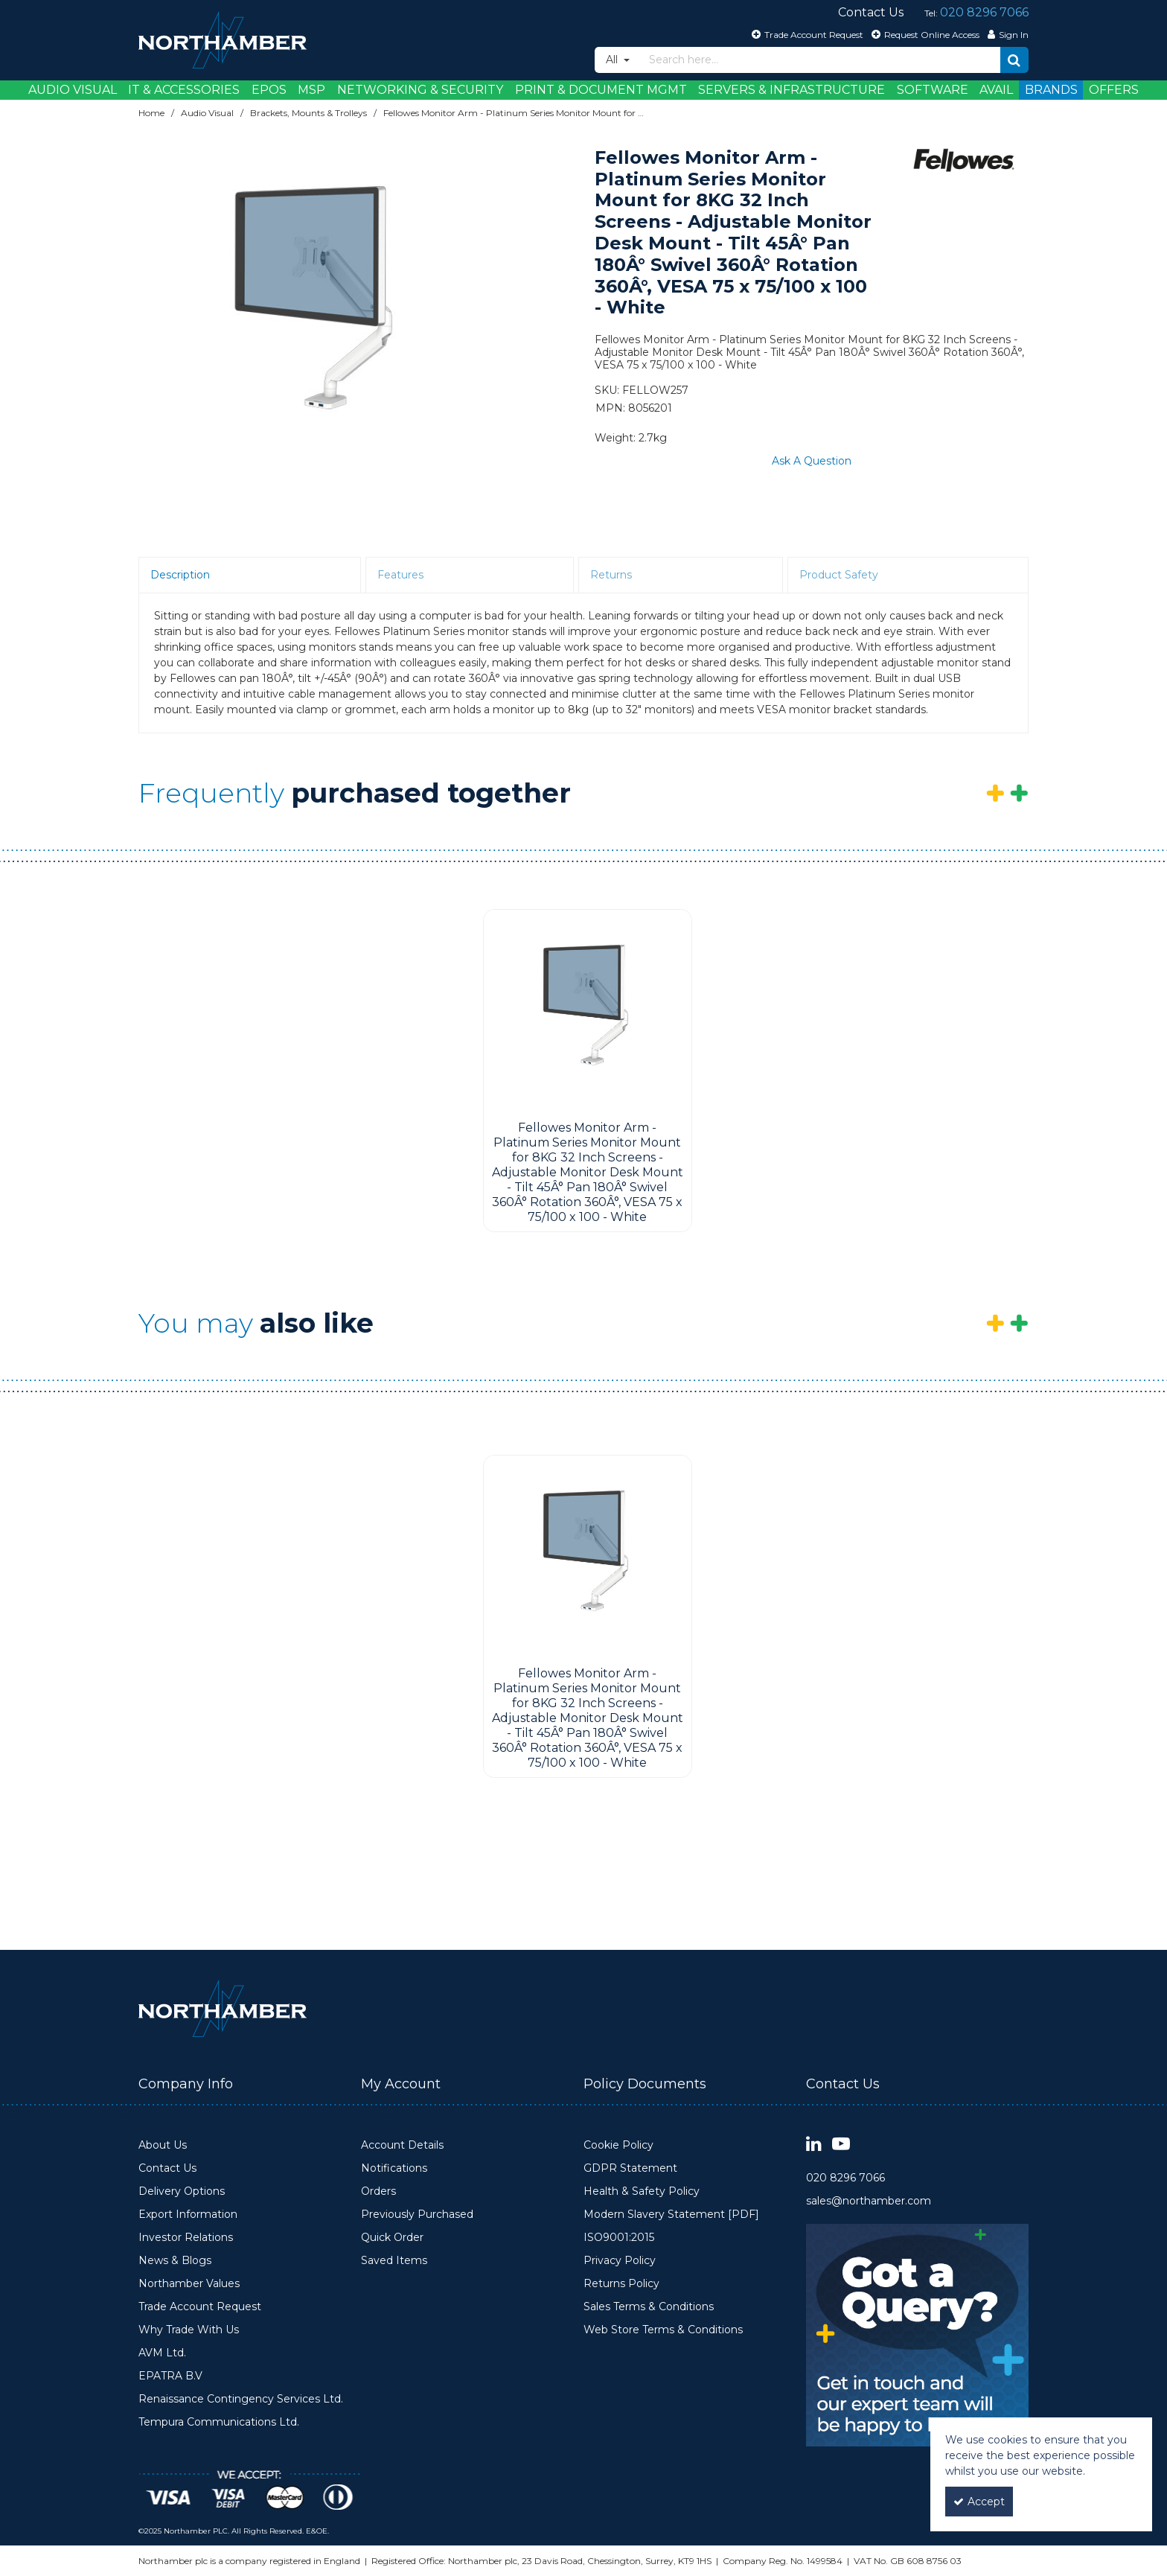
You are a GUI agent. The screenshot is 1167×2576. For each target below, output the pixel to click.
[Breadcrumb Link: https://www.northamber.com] (151, 113)
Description (180, 574)
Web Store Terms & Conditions (663, 2330)
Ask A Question (811, 461)
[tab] (249, 575)
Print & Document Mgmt (601, 90)
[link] (814, 2144)
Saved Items (394, 2260)
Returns (611, 574)
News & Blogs (174, 2260)
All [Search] (613, 59)
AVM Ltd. (162, 2353)
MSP (311, 90)
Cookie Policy (618, 2145)
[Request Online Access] (923, 34)
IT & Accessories (184, 90)
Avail (996, 90)
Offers (1114, 90)
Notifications (394, 2168)
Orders (378, 2191)
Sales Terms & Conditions (649, 2307)
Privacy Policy (620, 2260)
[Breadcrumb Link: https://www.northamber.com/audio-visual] (207, 113)
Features (400, 574)
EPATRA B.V (170, 2376)
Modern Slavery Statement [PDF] (671, 2214)
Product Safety (838, 574)
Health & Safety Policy (642, 2191)
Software (932, 90)
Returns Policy (621, 2283)
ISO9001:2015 (619, 2237)
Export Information (187, 2214)
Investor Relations (185, 2237)
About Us (162, 2145)
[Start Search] (1014, 60)
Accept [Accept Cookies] (979, 2501)
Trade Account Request (199, 2307)
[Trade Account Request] (805, 34)
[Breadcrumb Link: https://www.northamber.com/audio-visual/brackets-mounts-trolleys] (308, 113)
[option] (317, 311)
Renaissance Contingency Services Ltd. (240, 2399)
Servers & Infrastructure (791, 90)
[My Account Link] (1006, 34)
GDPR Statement (630, 2168)
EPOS (269, 90)
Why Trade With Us (188, 2330)
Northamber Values (189, 2283)
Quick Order (392, 2237)
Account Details (402, 2145)
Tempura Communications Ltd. (218, 2422)
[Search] (820, 60)
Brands (1051, 90)
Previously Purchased (417, 2214)
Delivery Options (181, 2191)
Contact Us (167, 2168)
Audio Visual (72, 90)
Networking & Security (420, 90)
